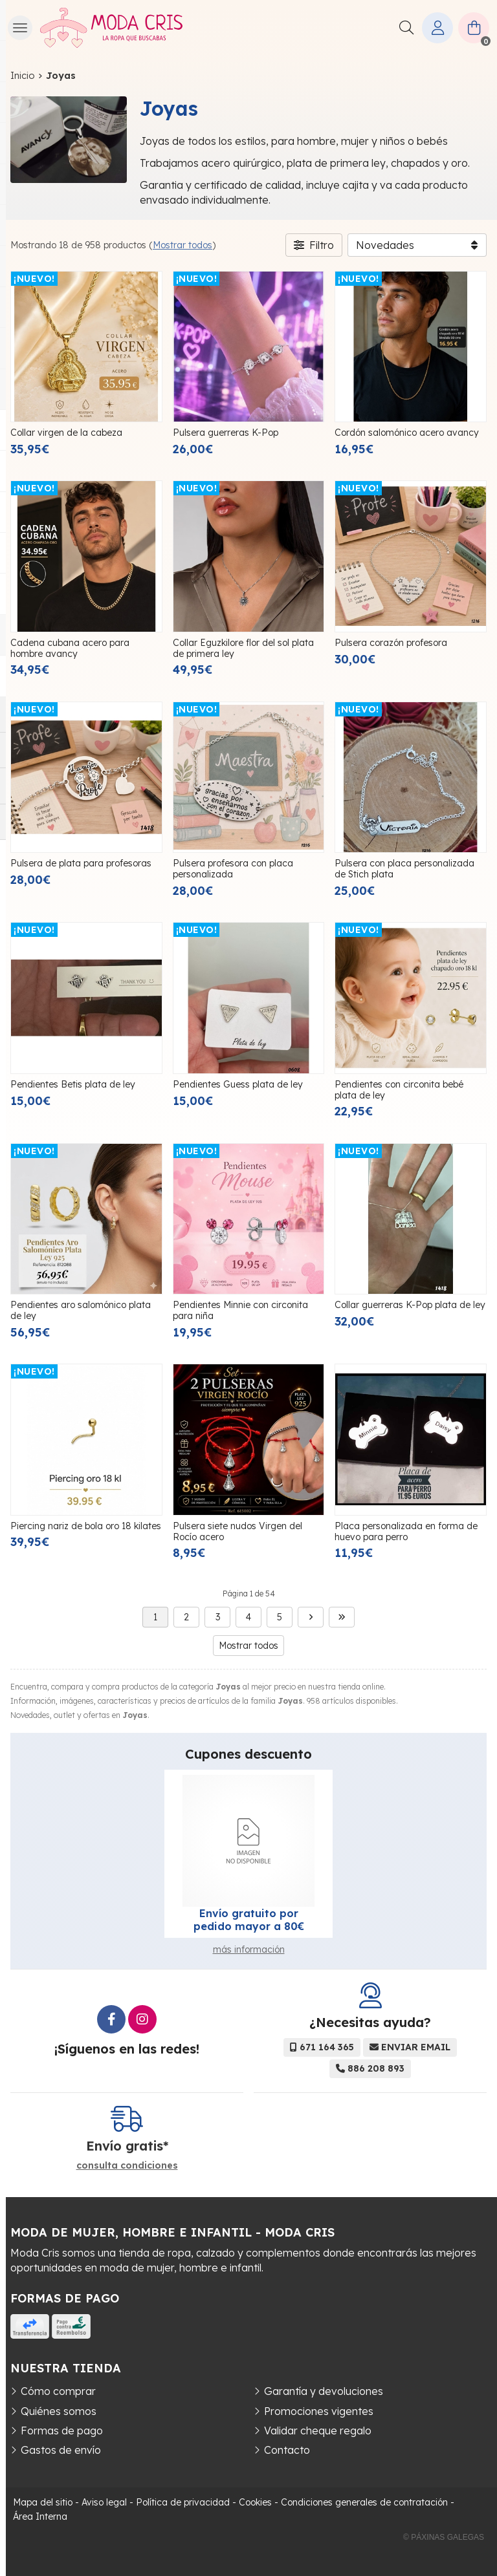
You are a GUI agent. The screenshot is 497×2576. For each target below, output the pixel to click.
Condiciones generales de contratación (364, 2502)
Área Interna (40, 2516)
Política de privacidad (183, 2502)
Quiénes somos (58, 2411)
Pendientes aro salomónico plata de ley (80, 1310)
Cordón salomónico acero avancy (407, 432)
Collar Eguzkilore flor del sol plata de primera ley (243, 648)
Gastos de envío (61, 2449)
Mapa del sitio (42, 2502)
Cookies (255, 2502)
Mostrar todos (182, 245)
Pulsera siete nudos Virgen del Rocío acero (237, 1531)
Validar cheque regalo (317, 2430)
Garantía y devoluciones (323, 2391)
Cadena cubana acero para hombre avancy (69, 648)
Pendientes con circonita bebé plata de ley (399, 1090)
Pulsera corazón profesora (391, 643)
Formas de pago (62, 2430)
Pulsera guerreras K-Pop (225, 432)
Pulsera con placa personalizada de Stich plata (404, 868)
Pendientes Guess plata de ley (238, 1084)
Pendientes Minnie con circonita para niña (240, 1310)
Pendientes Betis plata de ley (72, 1084)
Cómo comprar (58, 2391)
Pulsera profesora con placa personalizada (233, 868)
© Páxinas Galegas (443, 2537)
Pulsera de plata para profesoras (80, 863)
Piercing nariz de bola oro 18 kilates (85, 1526)
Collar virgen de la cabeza (66, 432)
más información (249, 1949)
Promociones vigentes (318, 2411)
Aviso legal (104, 2502)
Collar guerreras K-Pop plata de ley (410, 1305)
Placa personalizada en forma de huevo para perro (406, 1531)
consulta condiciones (127, 2165)
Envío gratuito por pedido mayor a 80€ (248, 1920)
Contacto (287, 2449)
